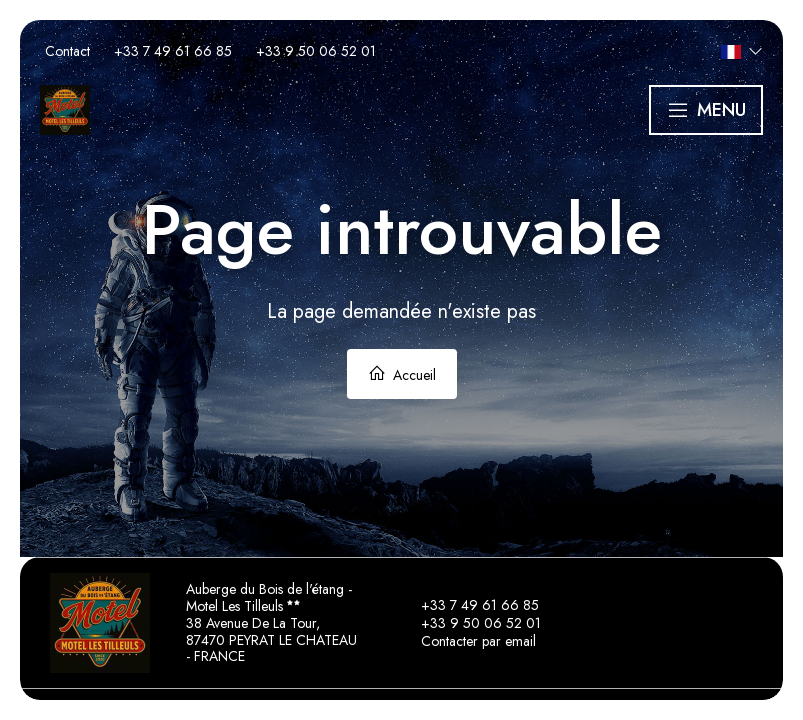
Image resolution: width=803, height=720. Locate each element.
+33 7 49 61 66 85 (468, 605)
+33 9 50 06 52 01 (469, 623)
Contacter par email (467, 641)
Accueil (402, 374)
